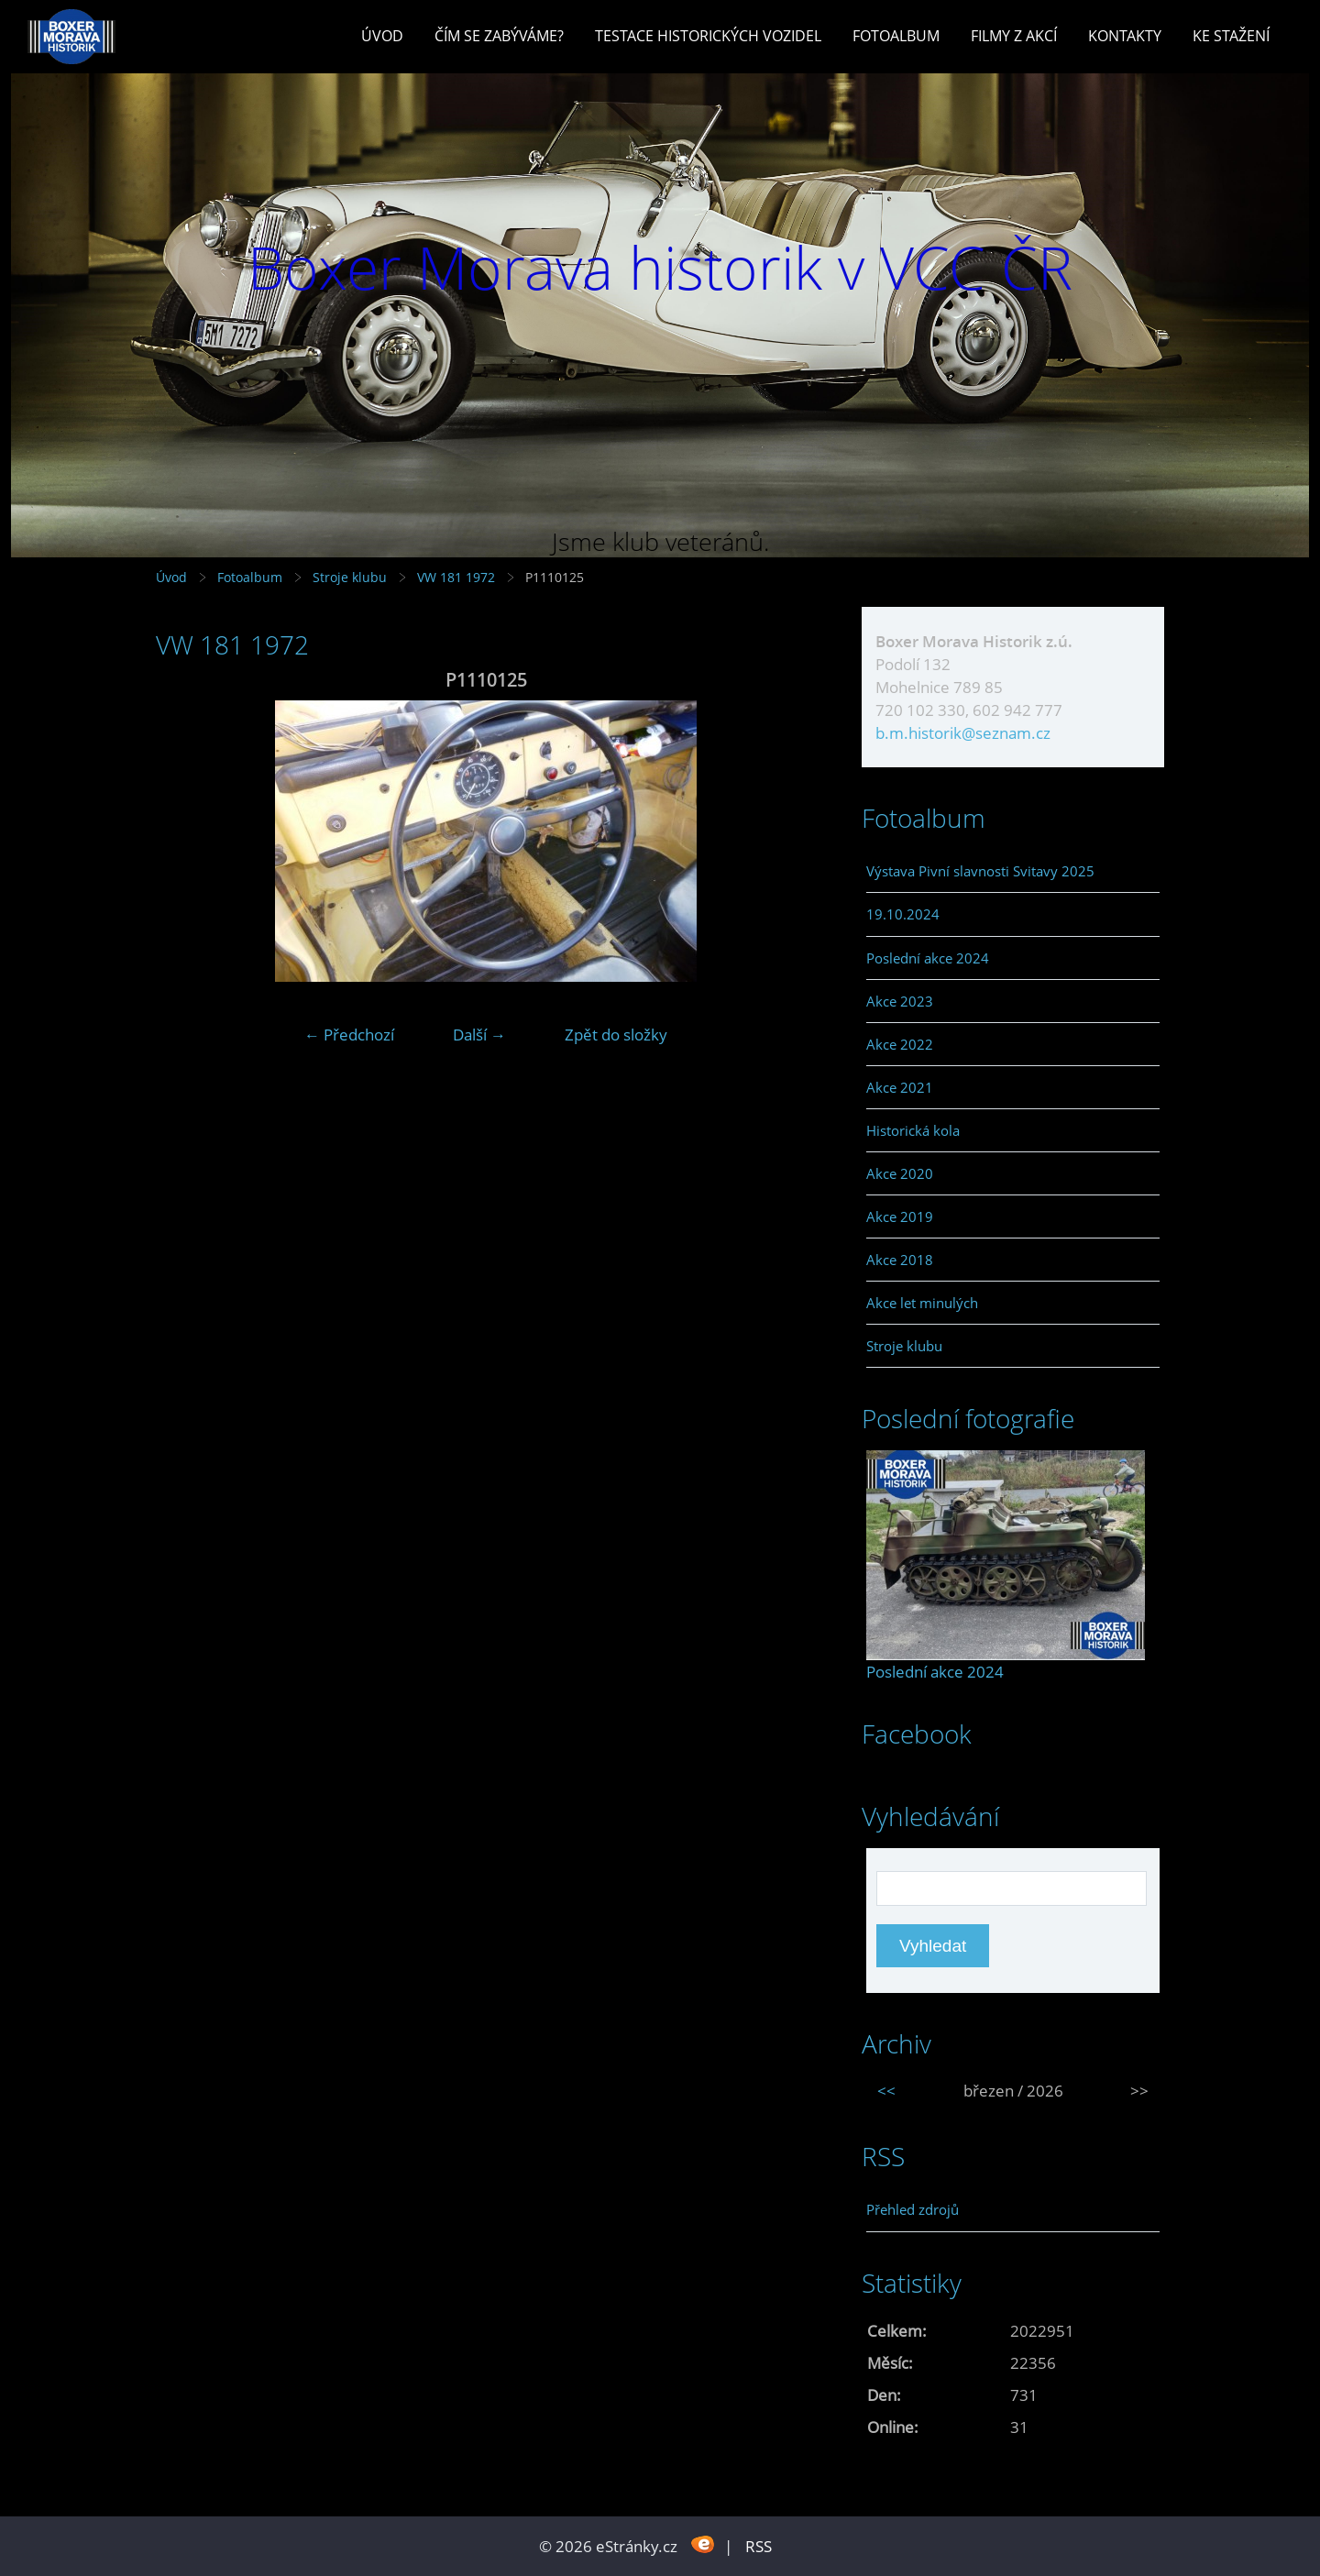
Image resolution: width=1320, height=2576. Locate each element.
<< (886, 2090)
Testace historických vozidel (708, 36)
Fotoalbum (896, 36)
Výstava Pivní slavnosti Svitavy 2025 (980, 871)
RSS (758, 2546)
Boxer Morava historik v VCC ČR (660, 267)
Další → (479, 1034)
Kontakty (1124, 36)
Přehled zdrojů (912, 2209)
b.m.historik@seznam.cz (962, 732)
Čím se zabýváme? (499, 36)
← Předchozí (349, 1034)
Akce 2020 (899, 1173)
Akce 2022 (899, 1044)
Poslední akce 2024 (927, 958)
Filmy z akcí (1014, 36)
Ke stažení (1231, 36)
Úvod (382, 36)
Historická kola (913, 1130)
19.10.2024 (903, 914)
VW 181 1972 (456, 577)
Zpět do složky (616, 1034)
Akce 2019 (899, 1216)
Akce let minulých (922, 1303)
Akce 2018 (899, 1259)
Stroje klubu (350, 577)
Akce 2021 (899, 1087)
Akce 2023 (899, 1001)
